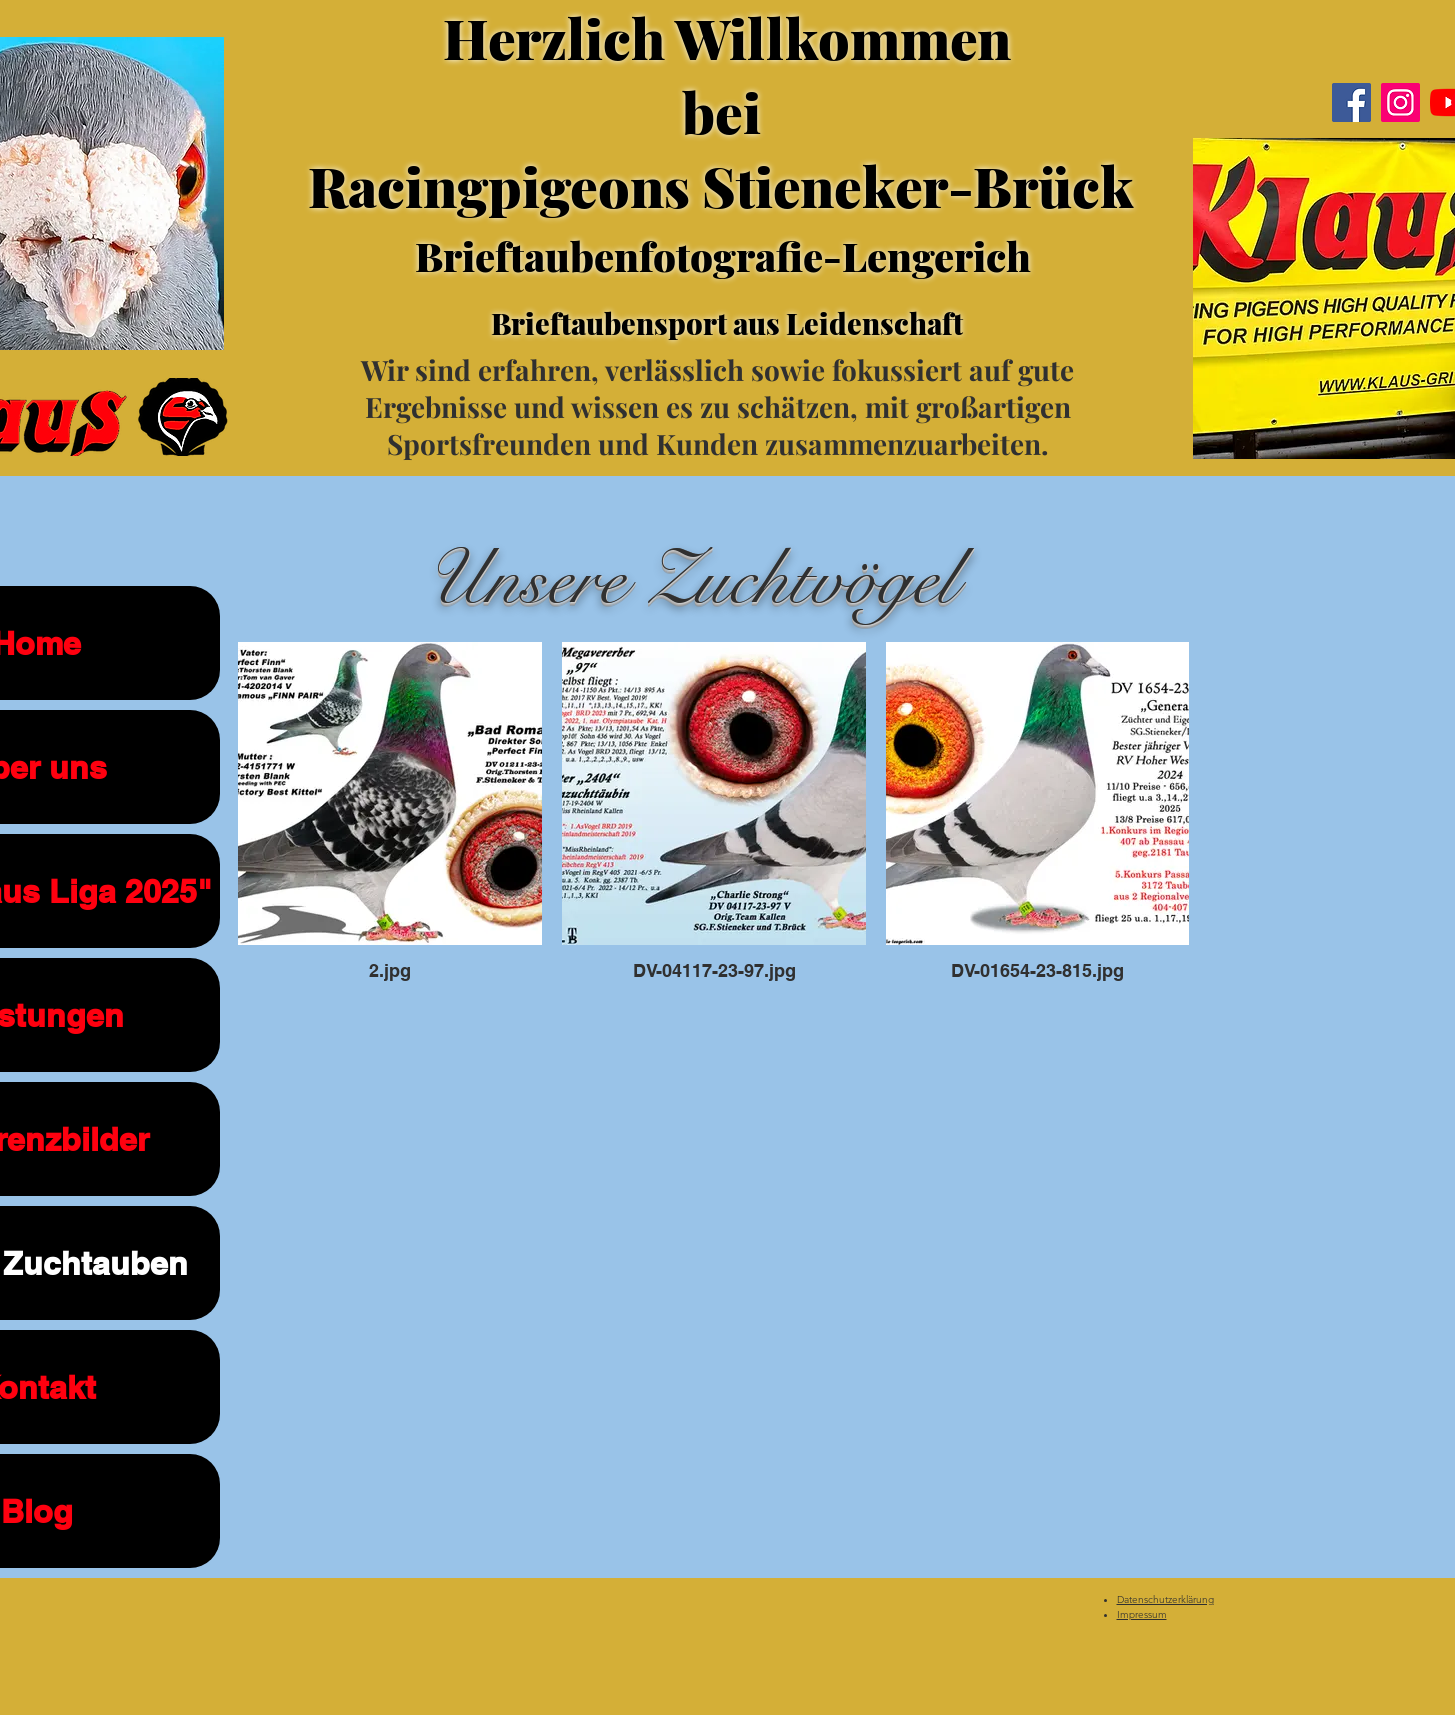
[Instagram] (1400, 102)
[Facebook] (1351, 102)
